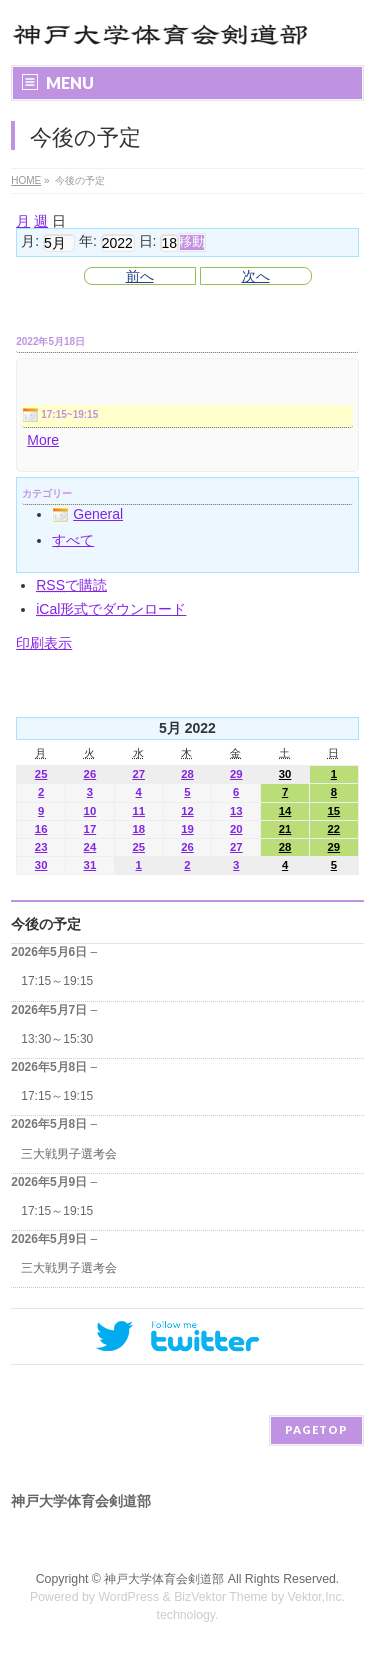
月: (30, 242)
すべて (73, 540)
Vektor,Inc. (317, 1597)
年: (88, 242)
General (87, 514)
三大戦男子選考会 (69, 1154)
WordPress (128, 1597)
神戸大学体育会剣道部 (164, 1579)
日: (148, 242)
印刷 (44, 643)
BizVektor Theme (221, 1597)
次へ (256, 276)
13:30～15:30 (57, 1039)
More (43, 440)
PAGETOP (316, 1429)
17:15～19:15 (57, 981)
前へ (140, 276)
